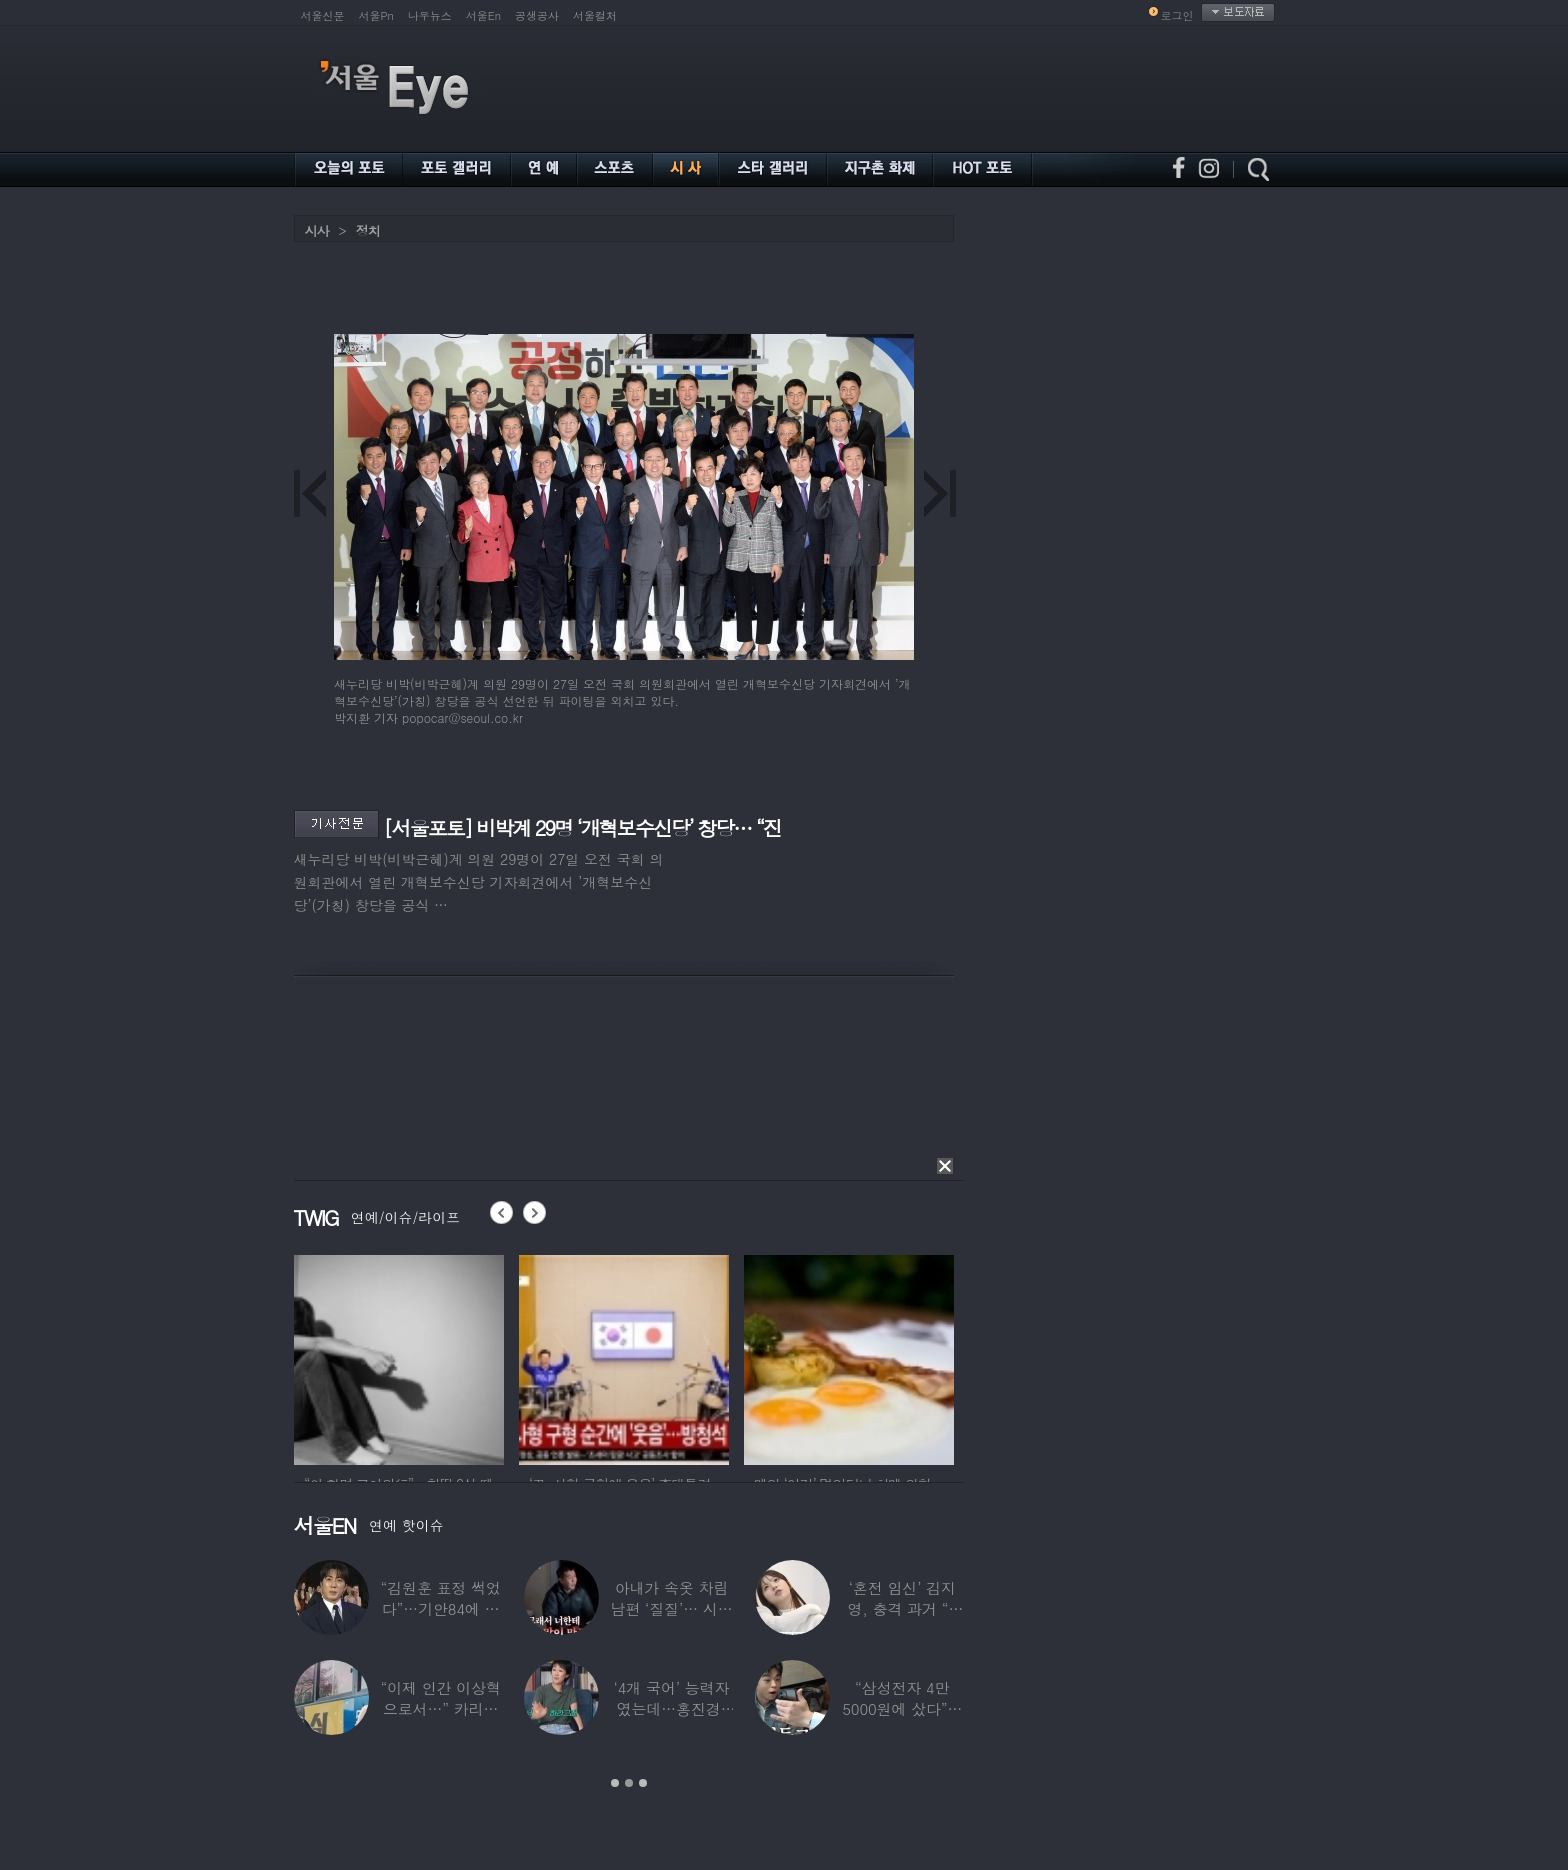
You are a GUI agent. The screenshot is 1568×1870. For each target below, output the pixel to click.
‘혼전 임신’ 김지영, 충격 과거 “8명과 (902, 1608)
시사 (317, 230)
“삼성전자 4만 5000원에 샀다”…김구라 (902, 1708)
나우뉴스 (430, 15)
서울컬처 (595, 15)
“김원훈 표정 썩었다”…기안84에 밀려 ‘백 (440, 1608)
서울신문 (323, 15)
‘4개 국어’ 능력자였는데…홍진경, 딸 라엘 (671, 1708)
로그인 (1177, 15)
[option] (399, 1357)
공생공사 (537, 15)
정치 (368, 230)
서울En (483, 15)
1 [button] (615, 1783)
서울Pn (376, 15)
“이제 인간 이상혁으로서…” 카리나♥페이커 (440, 1708)
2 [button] (629, 1783)
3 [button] (643, 1783)
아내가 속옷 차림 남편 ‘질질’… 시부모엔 (671, 1608)
